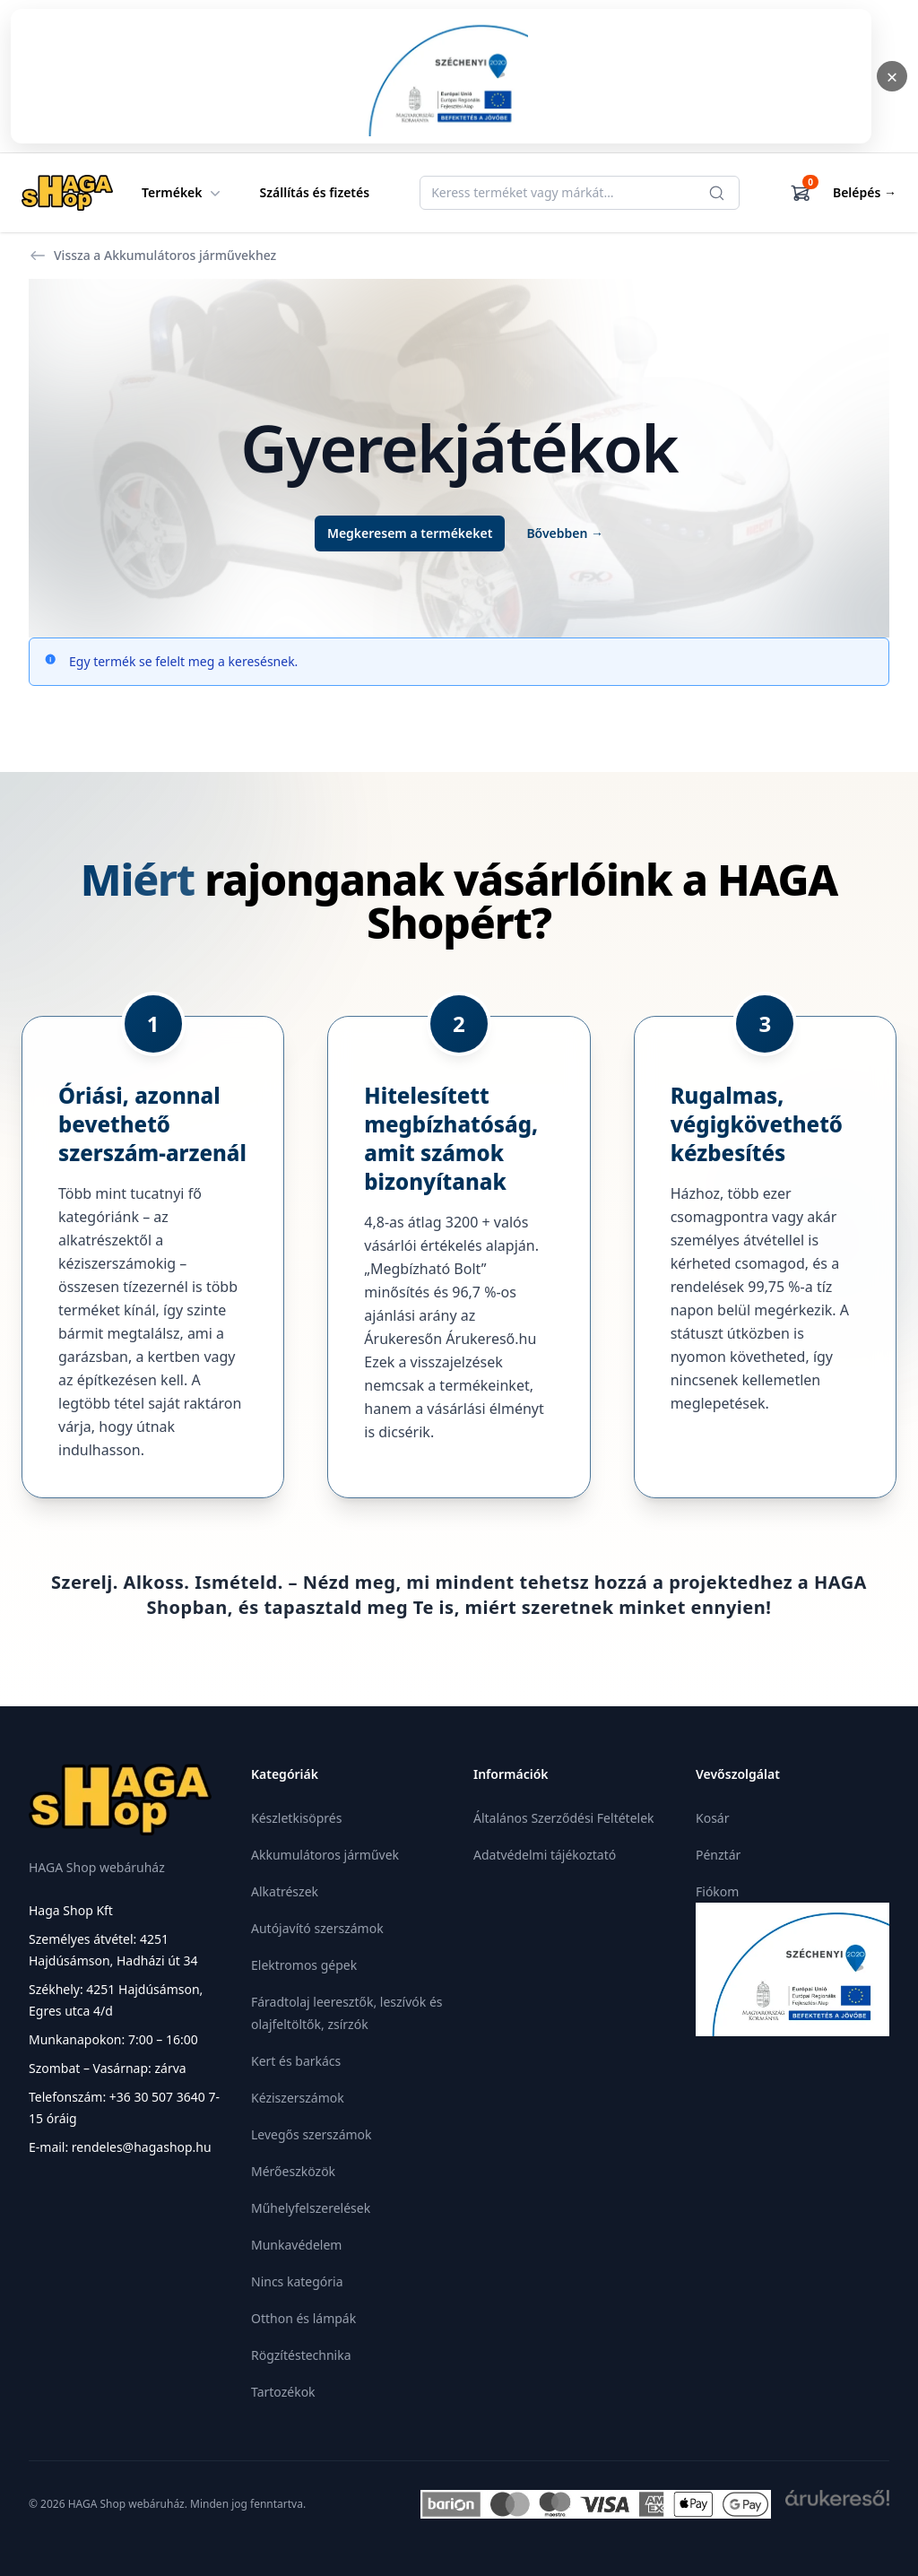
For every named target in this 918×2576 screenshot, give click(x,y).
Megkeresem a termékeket (409, 533)
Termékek (183, 193)
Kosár (712, 1817)
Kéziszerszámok (297, 2097)
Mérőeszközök (293, 2171)
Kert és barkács (296, 2060)
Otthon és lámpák (303, 2318)
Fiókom (717, 1891)
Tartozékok (283, 2391)
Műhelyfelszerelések (310, 2207)
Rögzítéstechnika (301, 2355)
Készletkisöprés (296, 1817)
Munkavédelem (296, 2244)
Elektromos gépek (304, 1964)
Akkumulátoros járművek (325, 1854)
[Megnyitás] (441, 76)
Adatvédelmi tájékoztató (544, 1854)
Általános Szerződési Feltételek (563, 1817)
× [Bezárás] (892, 76)
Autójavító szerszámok (317, 1928)
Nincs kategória (297, 2281)
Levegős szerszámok (311, 2134)
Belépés (864, 192)
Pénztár (718, 1854)
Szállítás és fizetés (315, 192)
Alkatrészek (284, 1891)
